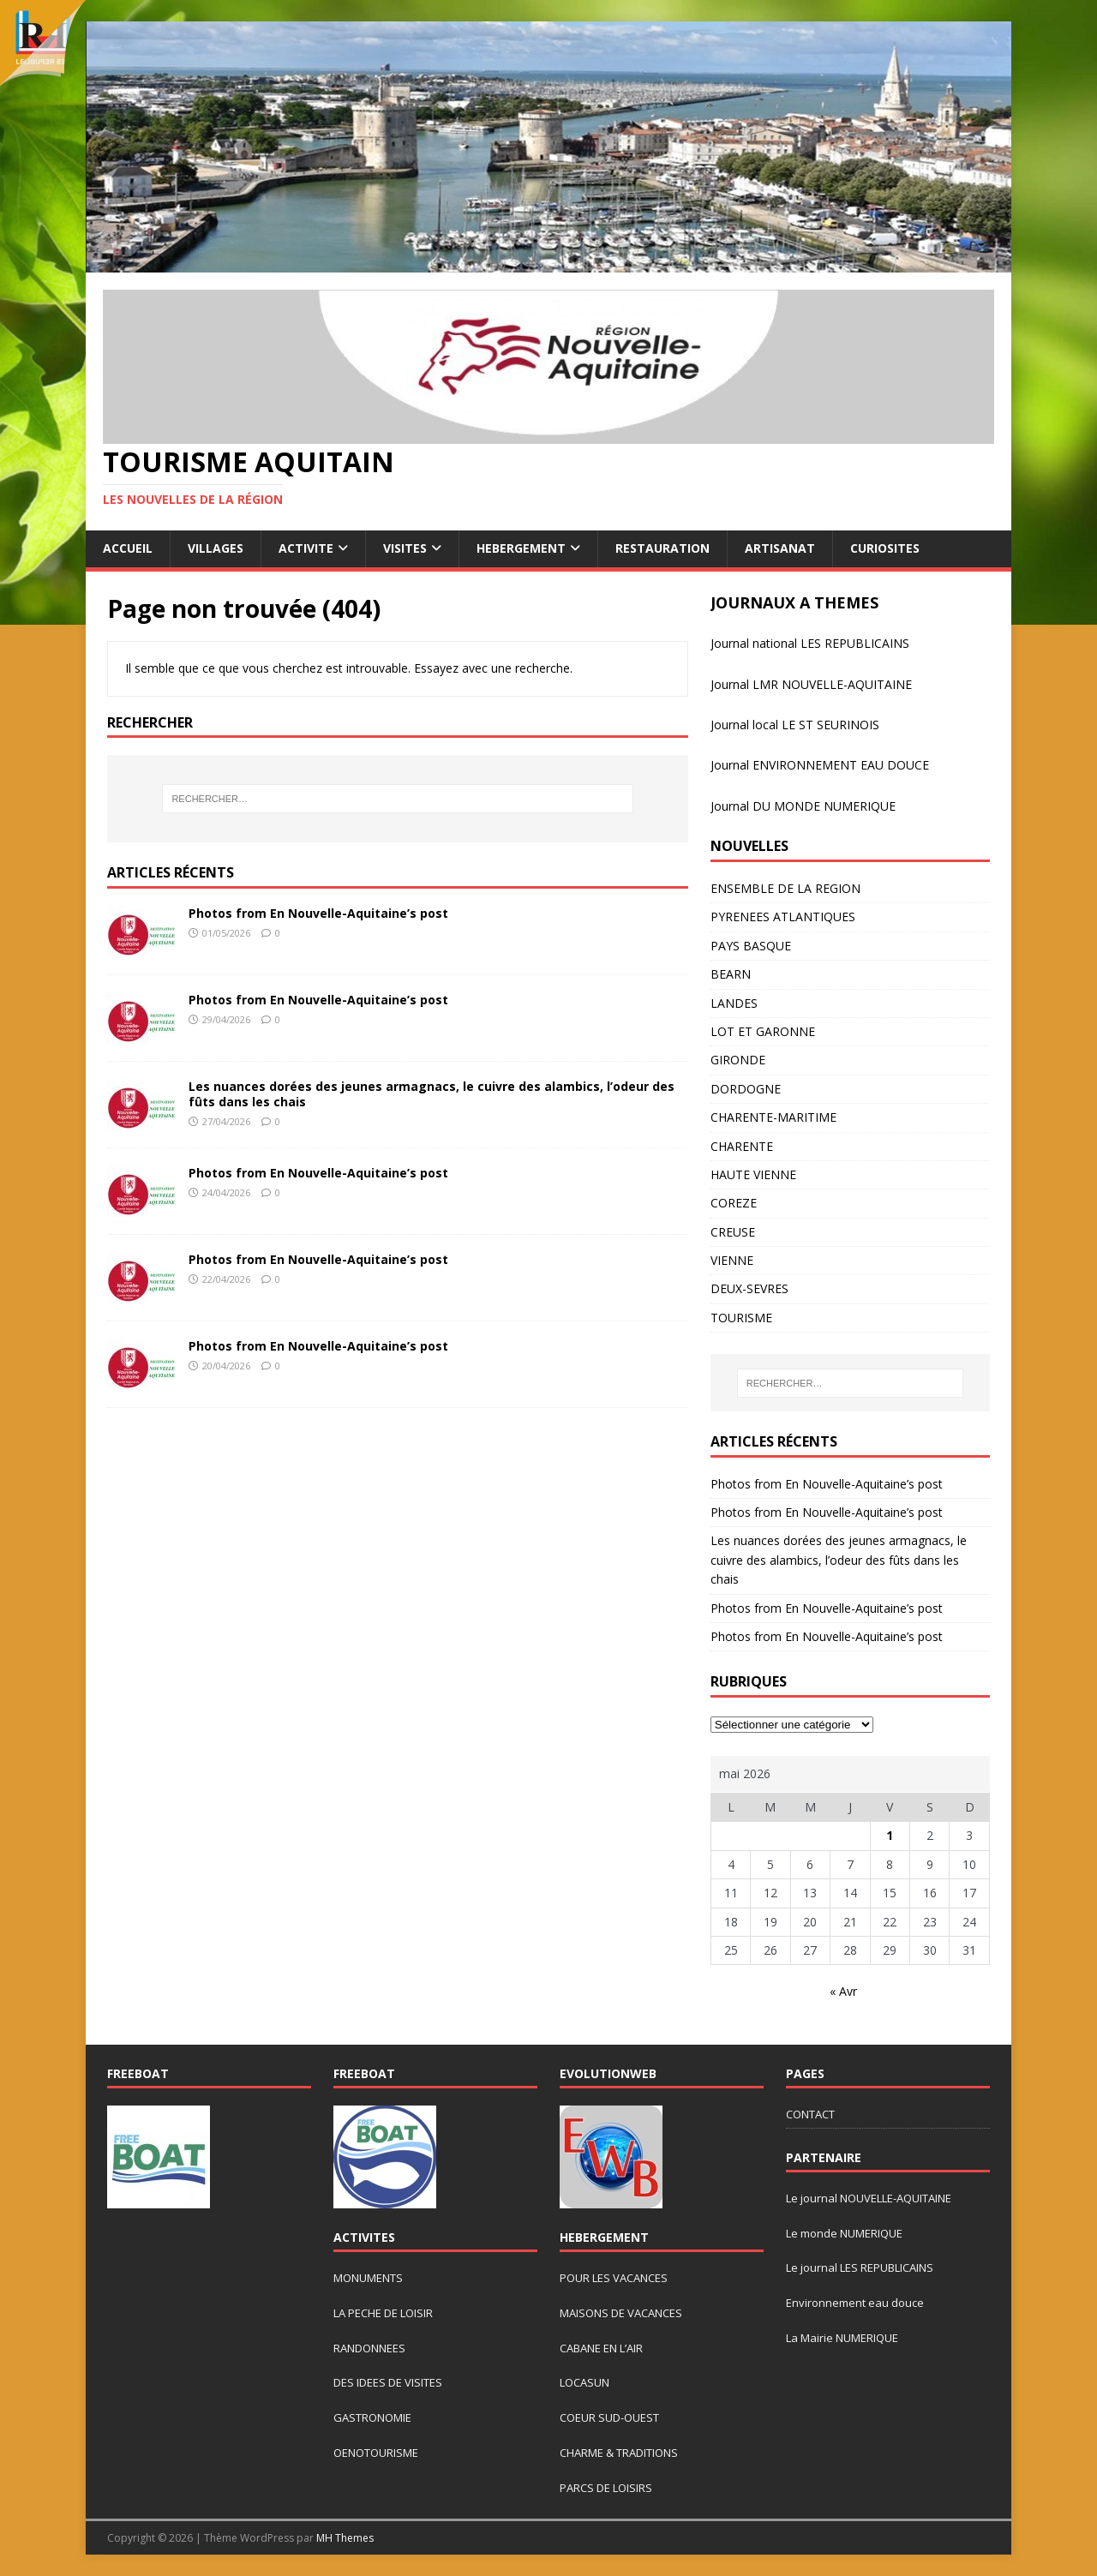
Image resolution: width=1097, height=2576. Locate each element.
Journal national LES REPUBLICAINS (809, 643)
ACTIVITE (306, 548)
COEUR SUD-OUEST (609, 2417)
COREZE (733, 1203)
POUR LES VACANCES (614, 2277)
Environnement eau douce (855, 2302)
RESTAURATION (662, 548)
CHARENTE (741, 1146)
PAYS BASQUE (750, 946)
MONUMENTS (368, 2277)
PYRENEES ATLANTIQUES (782, 916)
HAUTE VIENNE (753, 1174)
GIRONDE (737, 1059)
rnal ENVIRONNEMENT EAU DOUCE (828, 765)
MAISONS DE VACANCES (621, 2313)
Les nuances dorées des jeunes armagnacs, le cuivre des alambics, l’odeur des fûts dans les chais (431, 1094)
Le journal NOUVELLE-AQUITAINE (868, 2198)
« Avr (843, 1991)
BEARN (730, 974)
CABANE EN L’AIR (601, 2348)
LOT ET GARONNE (762, 1031)
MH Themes (345, 2538)
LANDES (734, 1003)
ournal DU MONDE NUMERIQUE (805, 806)
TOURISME (741, 1317)
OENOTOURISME (375, 2452)
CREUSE (732, 1232)
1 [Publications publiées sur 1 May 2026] (889, 1835)
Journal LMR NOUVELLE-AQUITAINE (811, 684)
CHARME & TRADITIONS (619, 2452)
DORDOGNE (745, 1089)
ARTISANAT (780, 548)
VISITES (405, 548)
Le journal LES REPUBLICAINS (859, 2267)
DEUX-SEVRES (749, 1288)
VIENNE (731, 1260)
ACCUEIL (128, 548)
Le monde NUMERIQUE (844, 2233)
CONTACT (810, 2114)
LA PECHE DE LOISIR (383, 2313)
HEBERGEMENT (521, 548)
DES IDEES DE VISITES (387, 2382)
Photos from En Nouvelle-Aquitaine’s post (318, 913)
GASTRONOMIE (372, 2417)
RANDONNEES (369, 2348)
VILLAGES (215, 548)
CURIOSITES (885, 548)
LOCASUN (584, 2382)
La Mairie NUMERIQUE (842, 2337)
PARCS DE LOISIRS (606, 2487)
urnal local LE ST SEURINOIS (800, 724)
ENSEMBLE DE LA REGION (785, 888)
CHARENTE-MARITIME (773, 1117)
